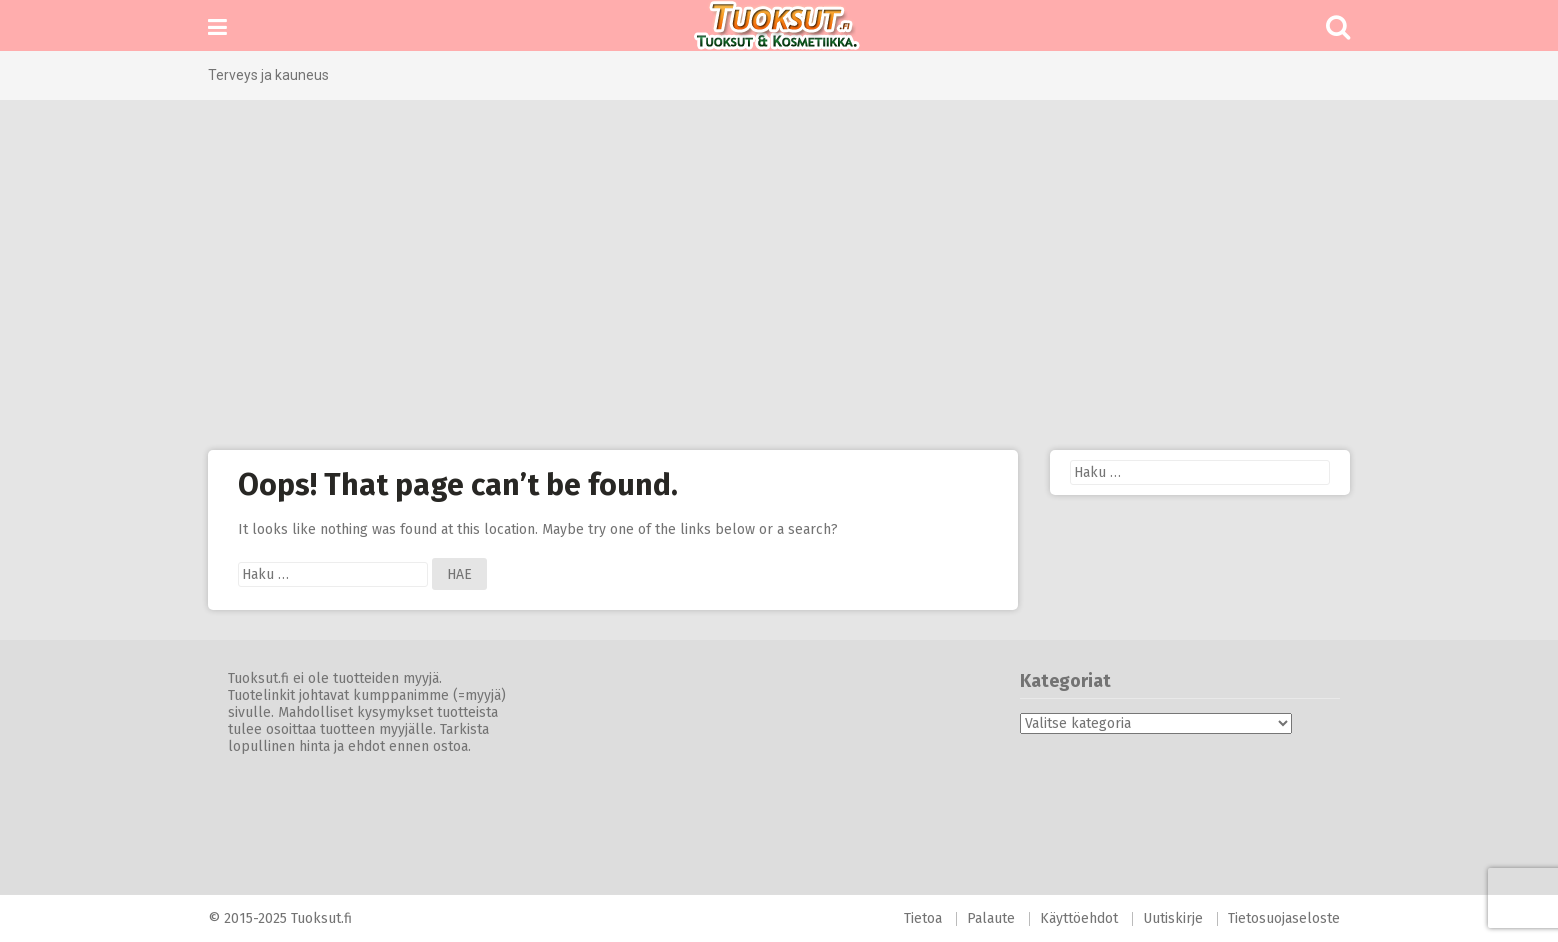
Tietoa (923, 918)
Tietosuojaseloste (1284, 918)
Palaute (991, 918)
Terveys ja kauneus (268, 75)
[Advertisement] (779, 275)
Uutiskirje (1173, 918)
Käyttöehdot (1079, 918)
